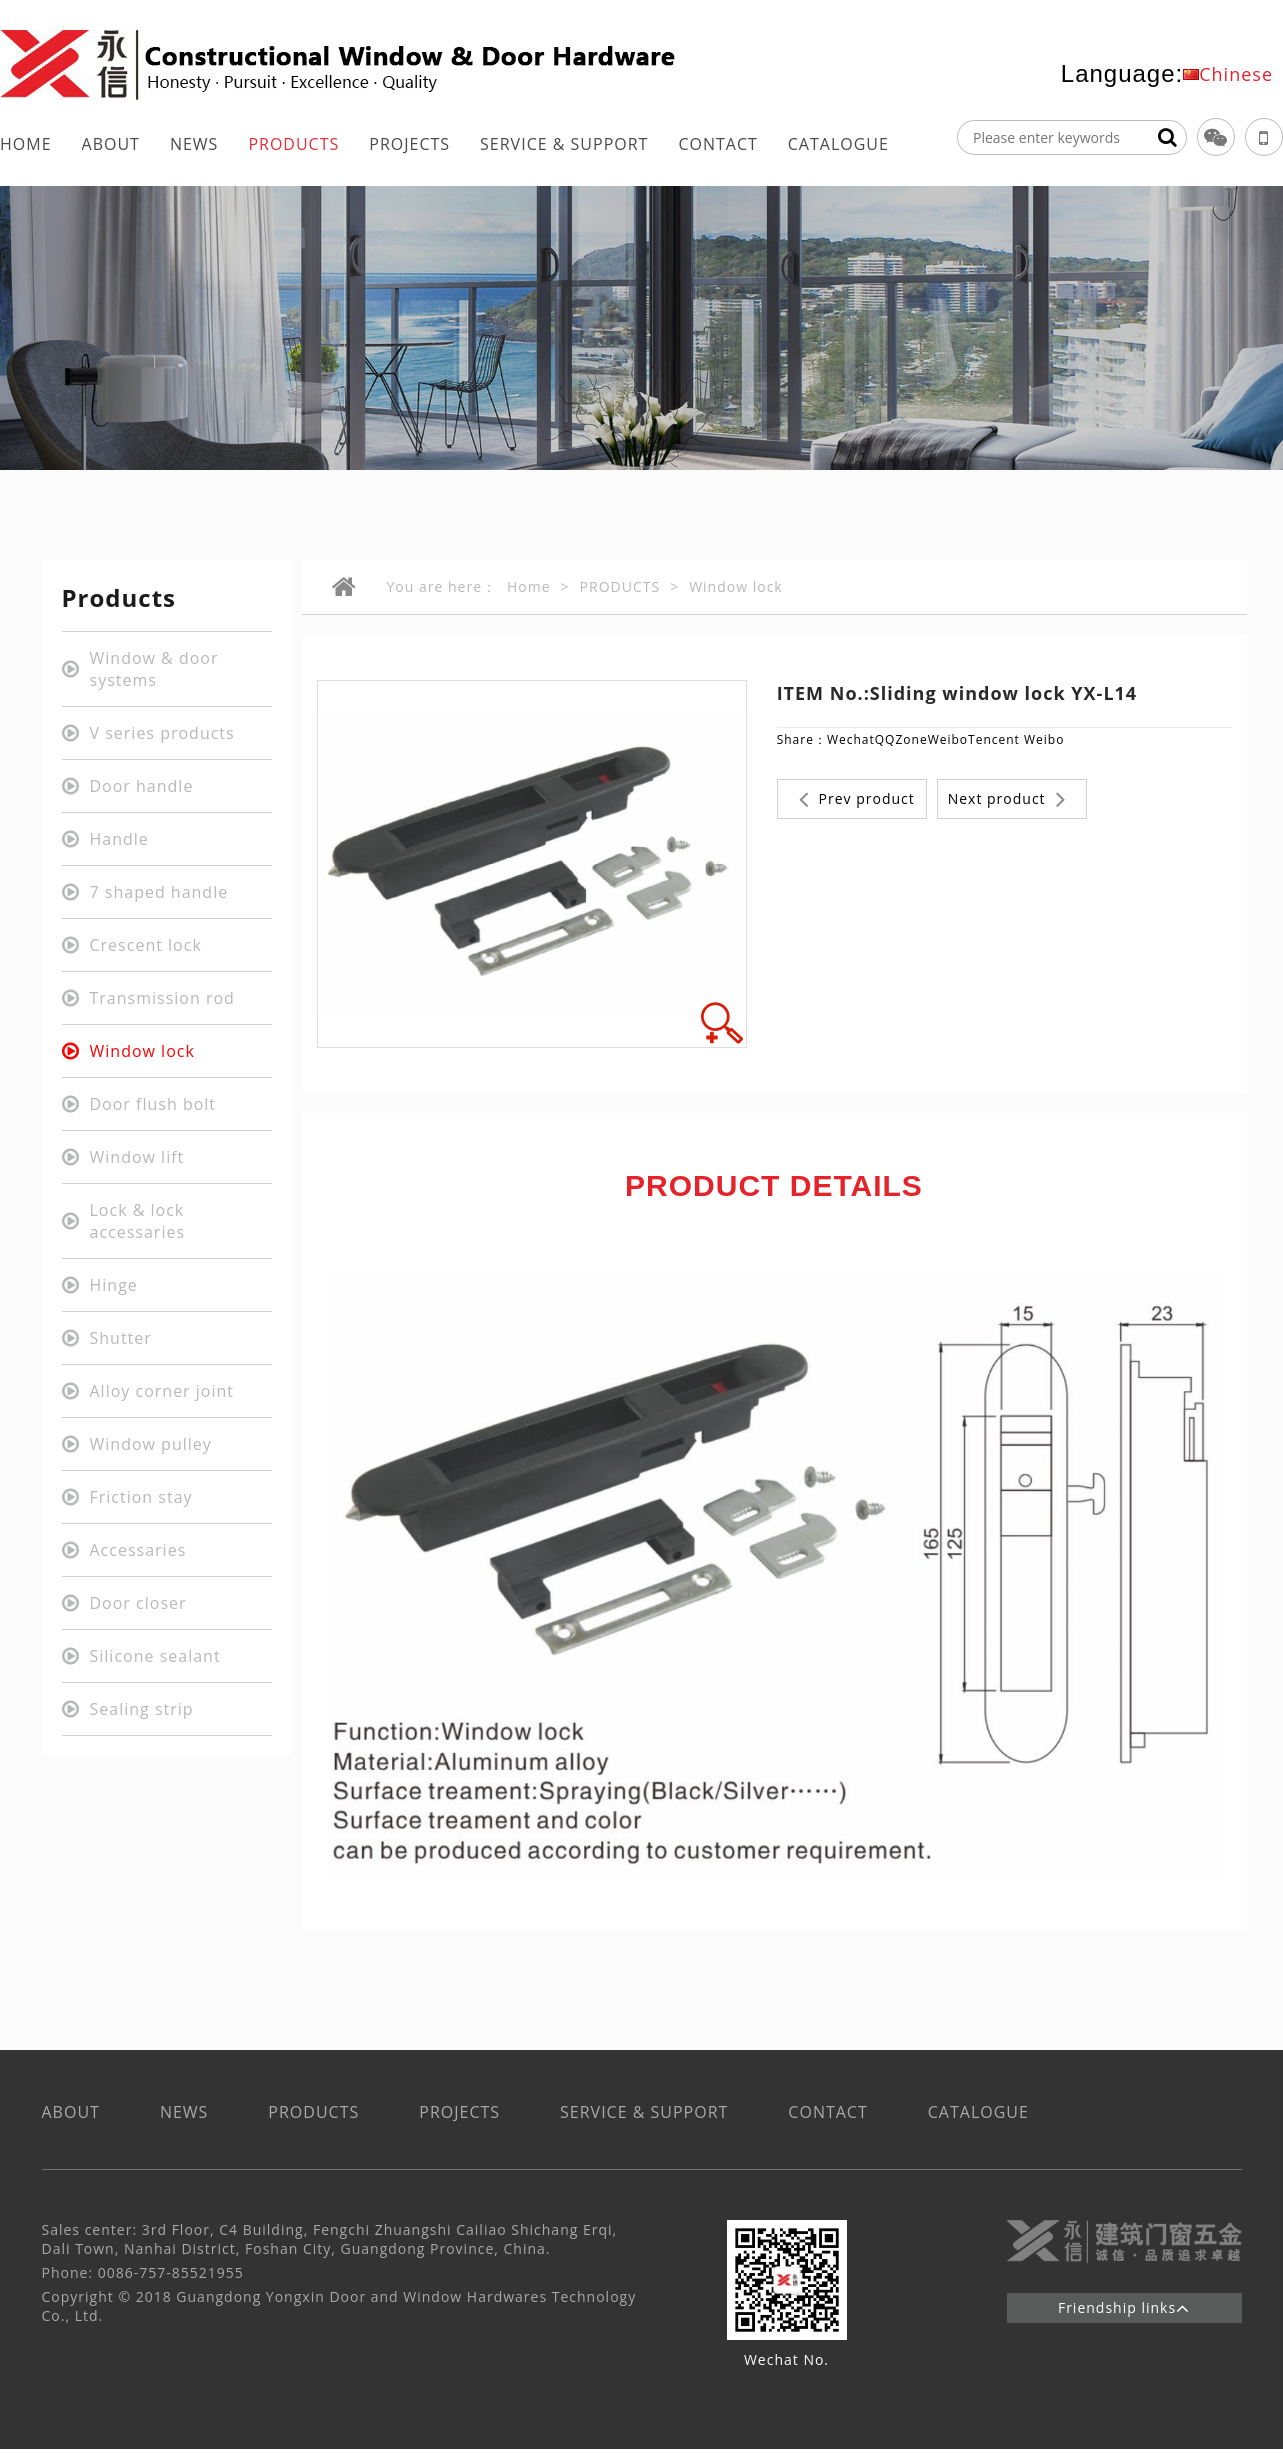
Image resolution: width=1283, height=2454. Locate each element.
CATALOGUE (838, 144)
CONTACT (717, 144)
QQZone (901, 739)
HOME (26, 144)
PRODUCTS (293, 144)
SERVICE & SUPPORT (564, 144)
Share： (802, 739)
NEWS (194, 144)
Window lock (736, 586)
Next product (1007, 799)
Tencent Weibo (1016, 739)
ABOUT (111, 144)
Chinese (1236, 74)
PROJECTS (409, 144)
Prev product (857, 799)
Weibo (948, 739)
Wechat (851, 739)
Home (529, 586)
